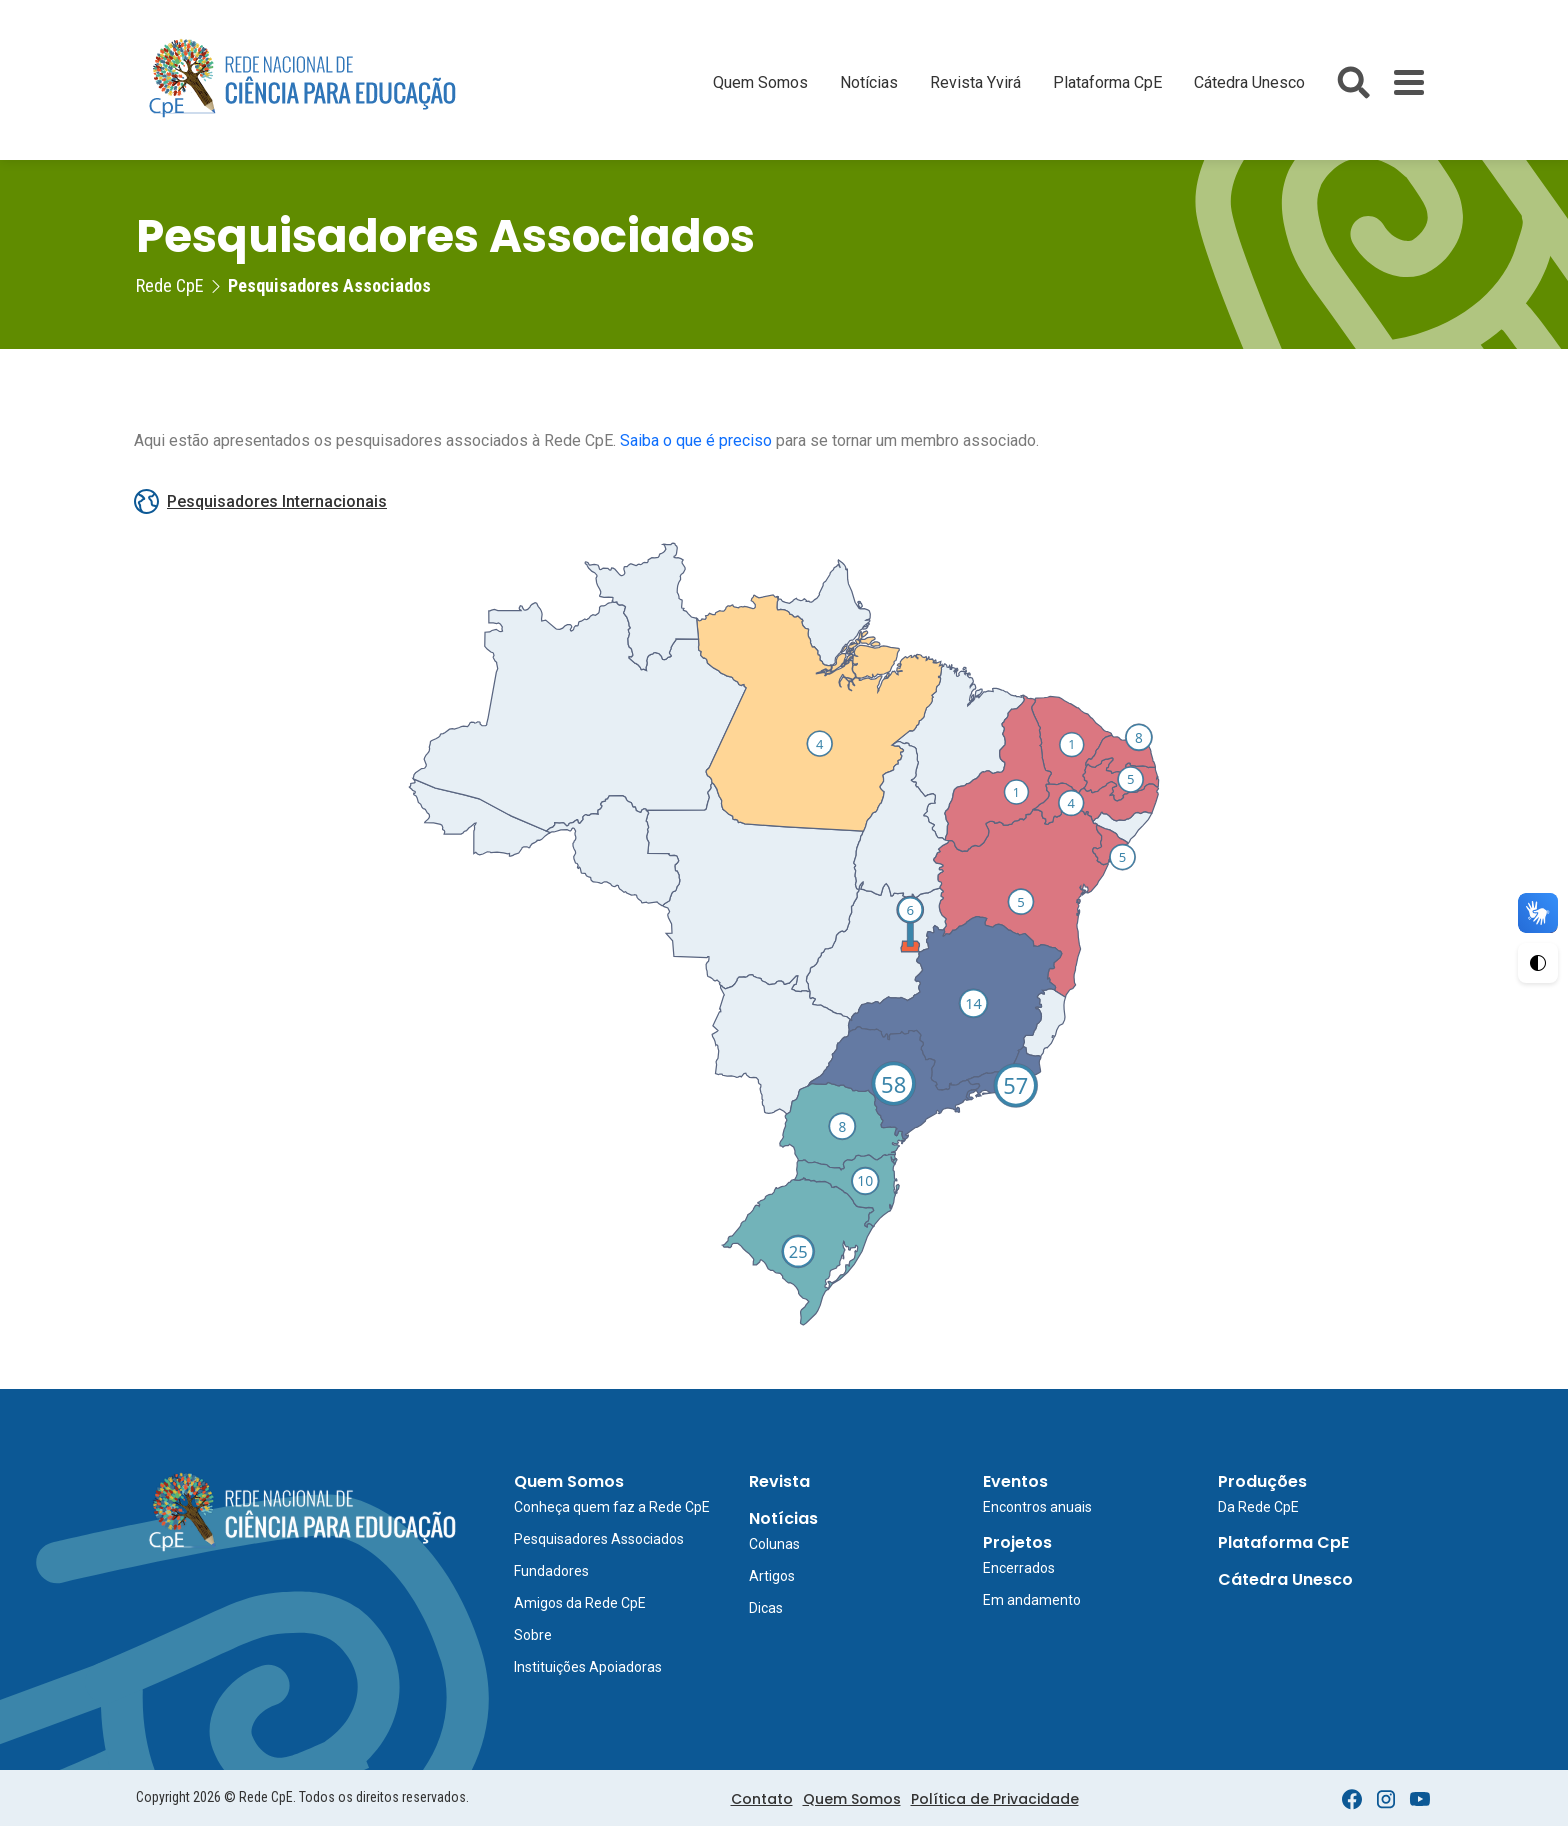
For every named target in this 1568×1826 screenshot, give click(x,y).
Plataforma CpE (1107, 82)
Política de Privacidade (995, 1799)
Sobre (533, 1635)
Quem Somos (760, 82)
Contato (762, 1799)
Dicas (766, 1608)
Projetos (1017, 1542)
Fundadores (551, 1571)
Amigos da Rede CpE (580, 1603)
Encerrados (1019, 1568)
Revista (779, 1481)
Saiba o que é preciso (696, 440)
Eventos (1015, 1481)
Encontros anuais (1037, 1507)
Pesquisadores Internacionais (260, 501)
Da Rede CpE (1258, 1507)
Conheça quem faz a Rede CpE (612, 1507)
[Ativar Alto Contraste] (1538, 963)
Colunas (774, 1544)
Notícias (869, 82)
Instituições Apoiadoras (588, 1667)
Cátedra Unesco (1249, 82)
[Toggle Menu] (1409, 82)
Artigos (772, 1576)
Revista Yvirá (975, 82)
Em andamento (1032, 1600)
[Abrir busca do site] (1353, 82)
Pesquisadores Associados (599, 1539)
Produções (1262, 1481)
